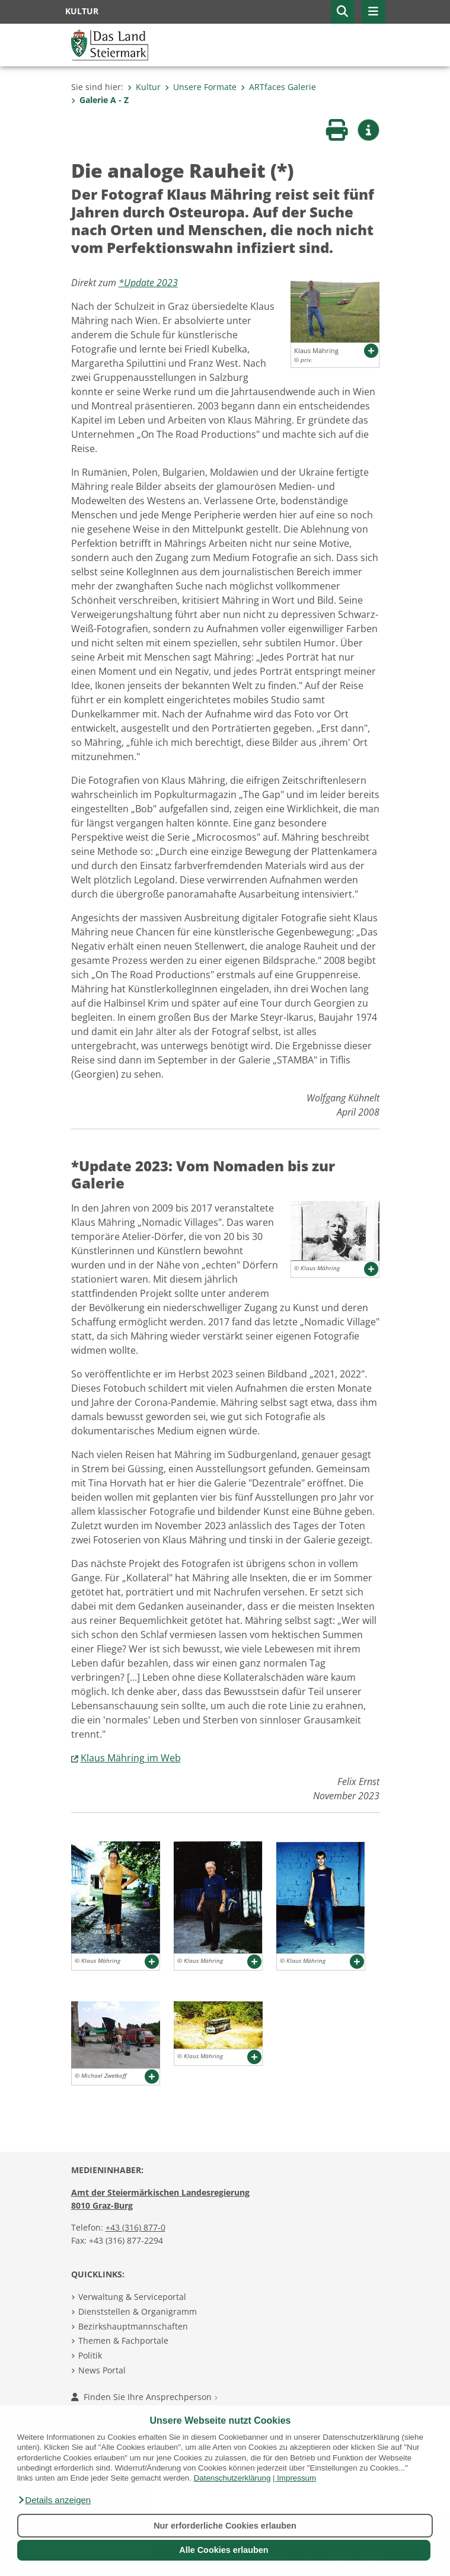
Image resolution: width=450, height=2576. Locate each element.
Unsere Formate (201, 86)
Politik (90, 2355)
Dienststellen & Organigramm (137, 2311)
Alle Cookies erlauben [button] (223, 2550)
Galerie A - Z (100, 99)
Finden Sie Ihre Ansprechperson (144, 2396)
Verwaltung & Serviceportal (132, 2296)
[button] (54, 2500)
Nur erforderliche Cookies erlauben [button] (225, 2525)
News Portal (102, 2370)
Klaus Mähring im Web (131, 1757)
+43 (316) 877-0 (135, 2227)
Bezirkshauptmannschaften (133, 2326)
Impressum (296, 2478)
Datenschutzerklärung (232, 2478)
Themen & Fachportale (123, 2340)
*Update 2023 (148, 282)
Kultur (144, 86)
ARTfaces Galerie (278, 86)
